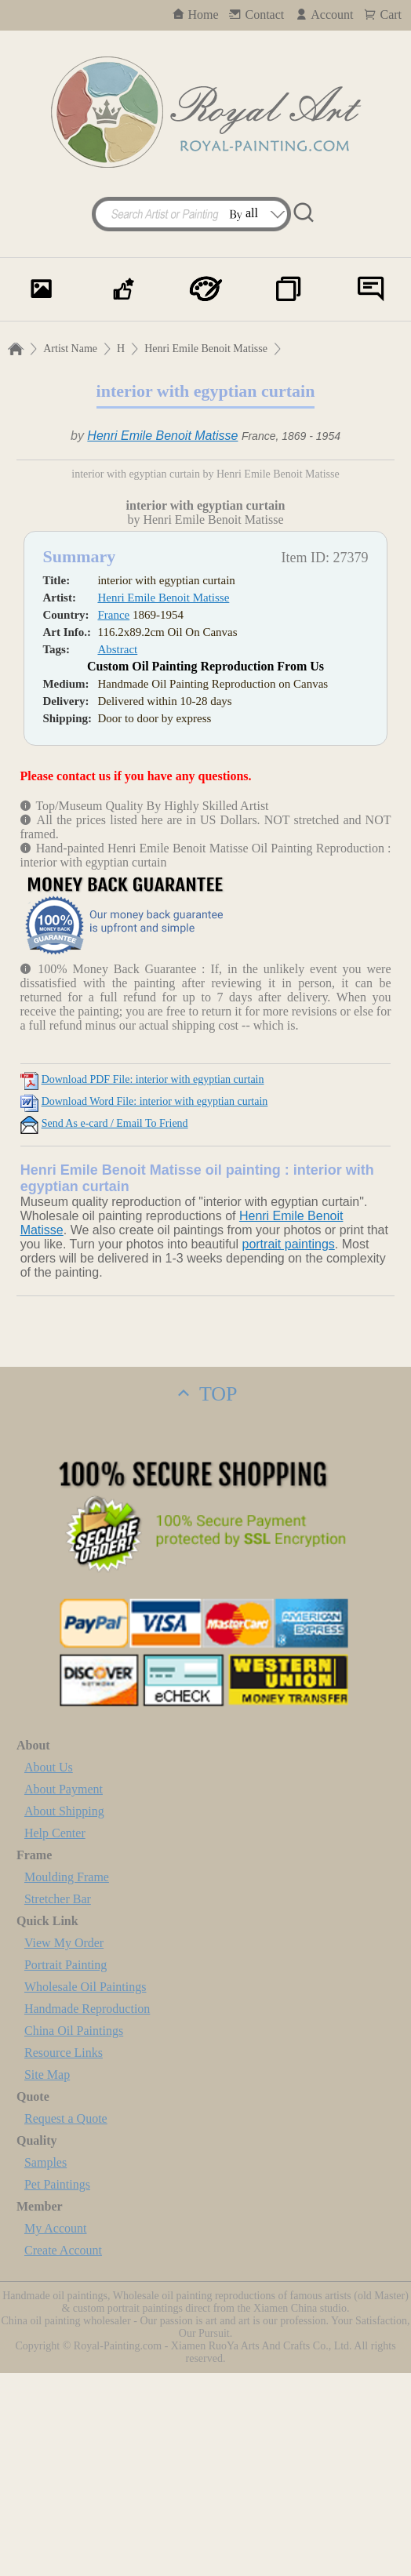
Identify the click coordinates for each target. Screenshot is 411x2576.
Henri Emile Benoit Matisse (205, 348)
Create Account (63, 2453)
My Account (55, 2431)
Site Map (47, 2277)
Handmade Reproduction (87, 2211)
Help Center (54, 2036)
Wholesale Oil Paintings (85, 2189)
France (113, 818)
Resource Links (63, 2255)
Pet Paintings (57, 2387)
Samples (45, 2365)
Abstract (117, 852)
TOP (205, 1597)
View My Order (64, 2146)
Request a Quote (65, 2321)
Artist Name (70, 348)
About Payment (63, 1992)
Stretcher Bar (57, 2102)
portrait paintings (288, 1447)
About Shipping (64, 2014)
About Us (48, 1970)
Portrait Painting (65, 2168)
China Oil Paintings (73, 2233)
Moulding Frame (66, 2080)
